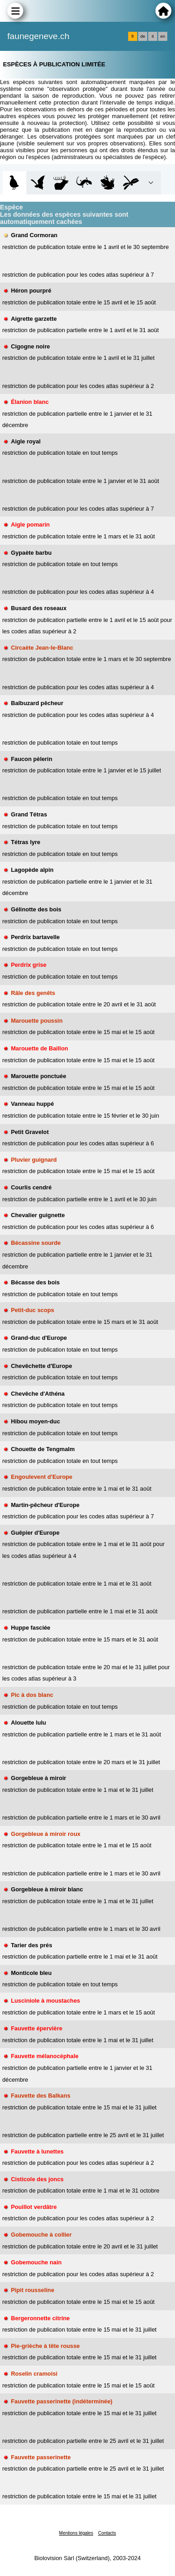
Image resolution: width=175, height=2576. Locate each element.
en (162, 36)
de (142, 36)
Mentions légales (76, 2533)
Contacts (107, 2533)
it (153, 36)
